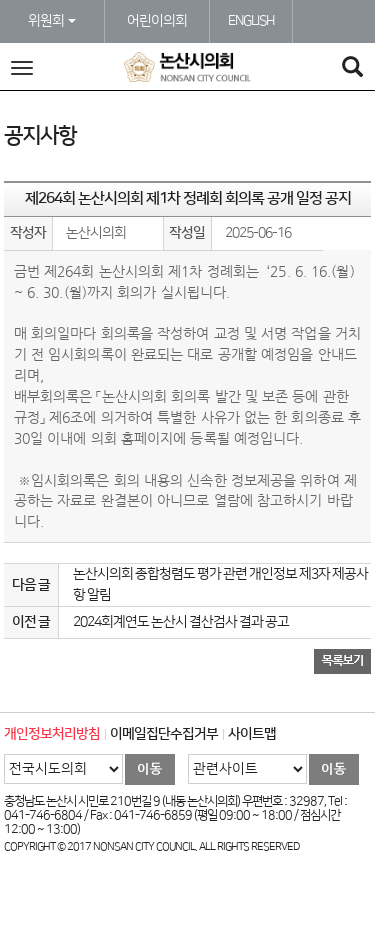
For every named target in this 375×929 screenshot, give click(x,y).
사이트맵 (252, 734)
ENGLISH (251, 21)
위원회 (52, 21)
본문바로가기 (0, 0)
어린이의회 (157, 21)
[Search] (352, 69)
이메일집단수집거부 (164, 734)
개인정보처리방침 (52, 734)
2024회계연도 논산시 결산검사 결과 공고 (181, 622)
